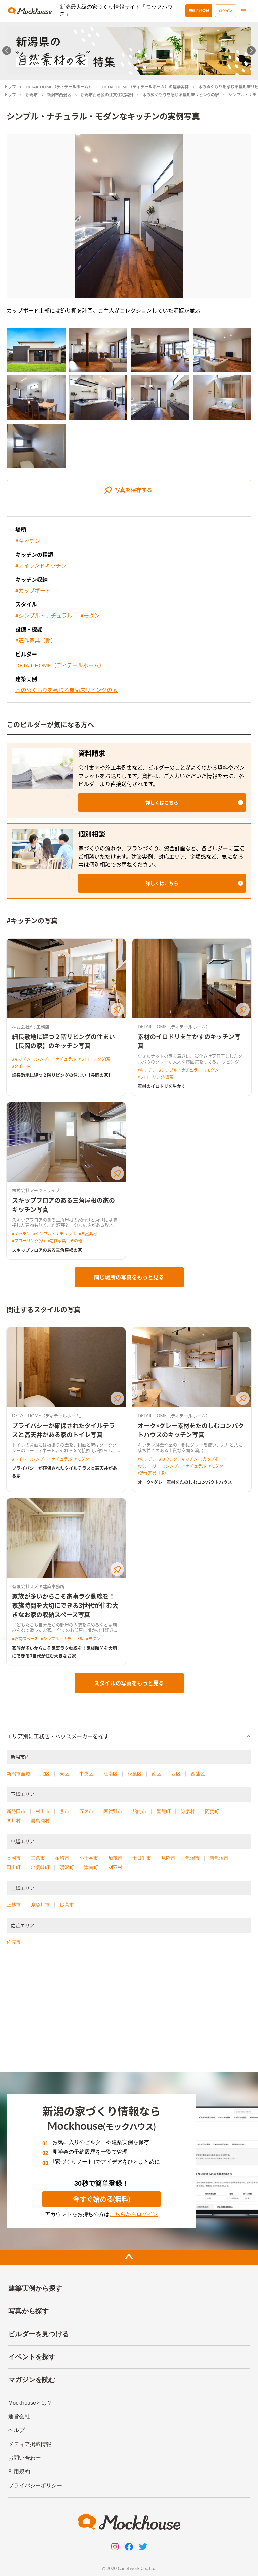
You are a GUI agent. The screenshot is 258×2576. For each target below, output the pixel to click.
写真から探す (28, 2311)
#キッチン (27, 541)
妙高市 (67, 1904)
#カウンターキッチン (178, 1459)
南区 (156, 1773)
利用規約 (19, 2471)
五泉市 (86, 1811)
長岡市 (14, 1858)
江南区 (110, 1773)
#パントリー (149, 1466)
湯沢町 (67, 1867)
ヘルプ (16, 2430)
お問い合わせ (24, 2458)
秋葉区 (135, 1773)
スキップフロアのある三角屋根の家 (47, 1250)
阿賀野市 (112, 1811)
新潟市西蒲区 (59, 94)
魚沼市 (192, 1858)
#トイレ (19, 1459)
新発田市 (16, 1811)
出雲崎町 (40, 1867)
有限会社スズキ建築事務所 (38, 1586)
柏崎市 (62, 1858)
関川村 (14, 1820)
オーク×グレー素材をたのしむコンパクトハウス (185, 1482)
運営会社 (19, 2416)
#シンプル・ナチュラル (43, 615)
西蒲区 (198, 1773)
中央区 (86, 1773)
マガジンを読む (31, 2379)
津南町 (91, 1867)
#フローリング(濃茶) (156, 1077)
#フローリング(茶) (95, 1059)
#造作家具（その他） (66, 1240)
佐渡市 (14, 1942)
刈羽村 (115, 1867)
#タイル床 (21, 1066)
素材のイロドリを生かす (162, 1086)
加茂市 (115, 1858)
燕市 (64, 1811)
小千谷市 (88, 1858)
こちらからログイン (134, 2214)
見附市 (168, 1858)
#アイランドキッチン (41, 565)
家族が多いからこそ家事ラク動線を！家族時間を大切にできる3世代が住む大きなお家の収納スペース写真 (65, 1605)
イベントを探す (31, 2357)
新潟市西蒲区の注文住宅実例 (107, 94)
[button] (162, 802)
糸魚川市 (40, 1904)
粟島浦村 (40, 1820)
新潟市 (32, 94)
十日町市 (141, 1858)
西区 (176, 1773)
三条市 (38, 1858)
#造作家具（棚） (35, 640)
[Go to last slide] (6, 50)
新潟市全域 (18, 1773)
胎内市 (139, 1811)
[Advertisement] (129, 2012)
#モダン (89, 615)
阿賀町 (212, 1811)
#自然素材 (88, 1233)
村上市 (43, 1811)
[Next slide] (251, 50)
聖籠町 (164, 1811)
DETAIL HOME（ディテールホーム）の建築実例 (145, 86)
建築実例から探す (35, 2288)
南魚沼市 (219, 1858)
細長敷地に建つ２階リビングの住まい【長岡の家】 (62, 1075)
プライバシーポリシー (35, 2485)
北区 (45, 1773)
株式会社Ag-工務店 (30, 1026)
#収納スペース (25, 1638)
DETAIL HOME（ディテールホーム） (59, 86)
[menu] (243, 10)
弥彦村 (188, 1811)
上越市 (14, 1904)
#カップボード (33, 590)
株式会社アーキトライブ (36, 1190)
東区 (64, 1773)
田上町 (14, 1867)
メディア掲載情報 (29, 2444)
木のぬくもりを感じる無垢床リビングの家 (180, 94)
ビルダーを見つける (38, 2334)
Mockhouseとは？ (30, 2403)
